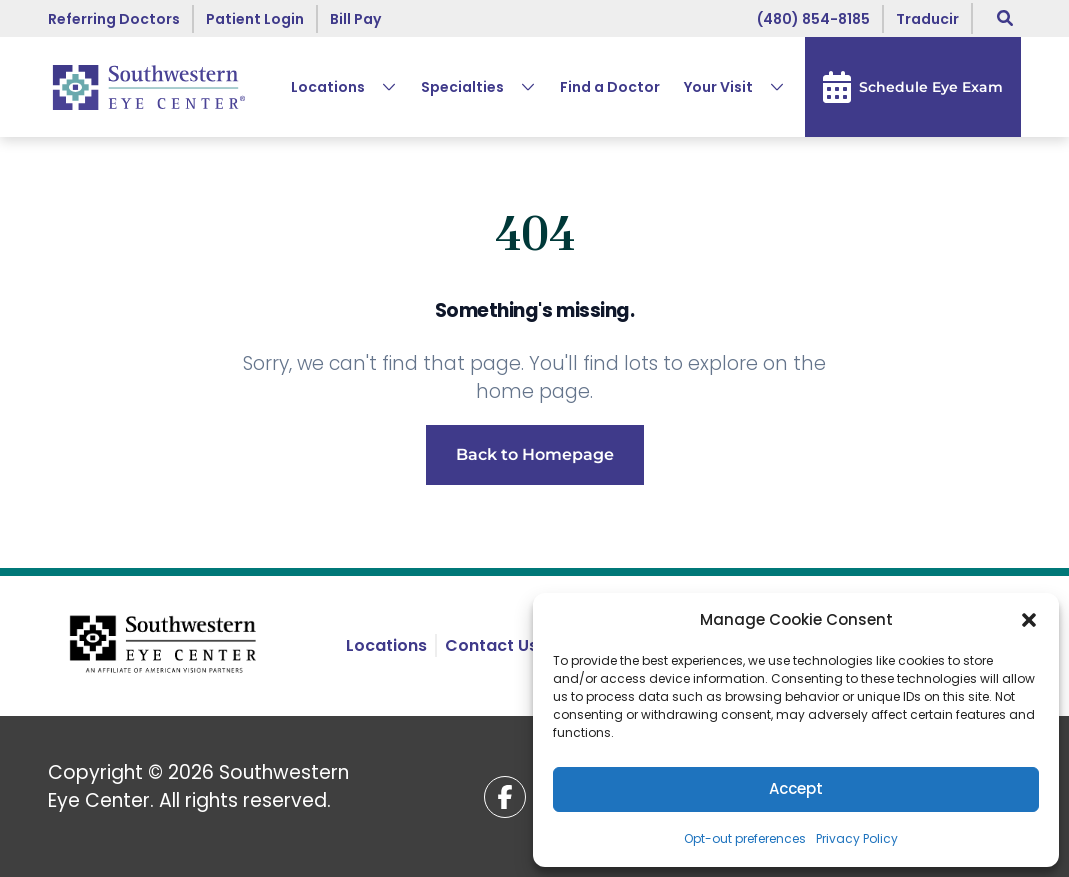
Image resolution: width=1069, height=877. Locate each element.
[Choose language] (927, 19)
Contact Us (491, 645)
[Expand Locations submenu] (381, 87)
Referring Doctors (114, 19)
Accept (796, 788)
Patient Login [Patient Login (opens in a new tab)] (255, 19)
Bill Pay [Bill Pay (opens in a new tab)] (355, 19)
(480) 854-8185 (813, 19)
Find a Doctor (610, 87)
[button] (1029, 620)
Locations (328, 87)
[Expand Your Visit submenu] (769, 87)
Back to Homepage (535, 454)
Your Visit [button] (718, 87)
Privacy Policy (857, 838)
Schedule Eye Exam (913, 87)
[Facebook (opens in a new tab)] (505, 797)
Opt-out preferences (745, 838)
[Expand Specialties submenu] (520, 87)
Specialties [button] (462, 87)
